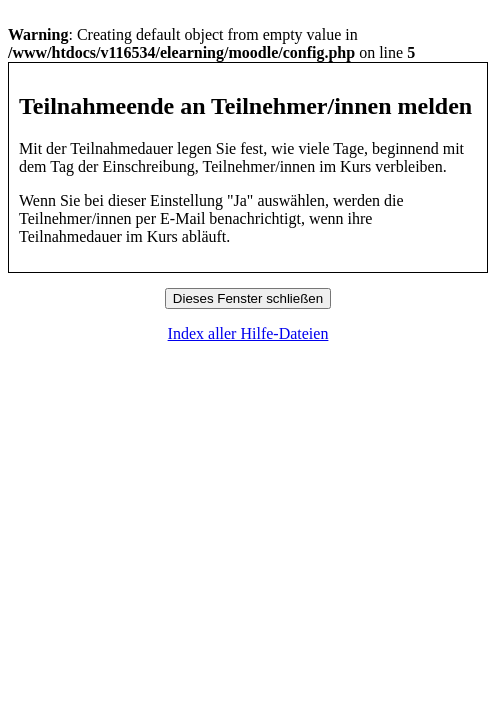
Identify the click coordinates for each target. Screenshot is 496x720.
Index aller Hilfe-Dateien (248, 333)
